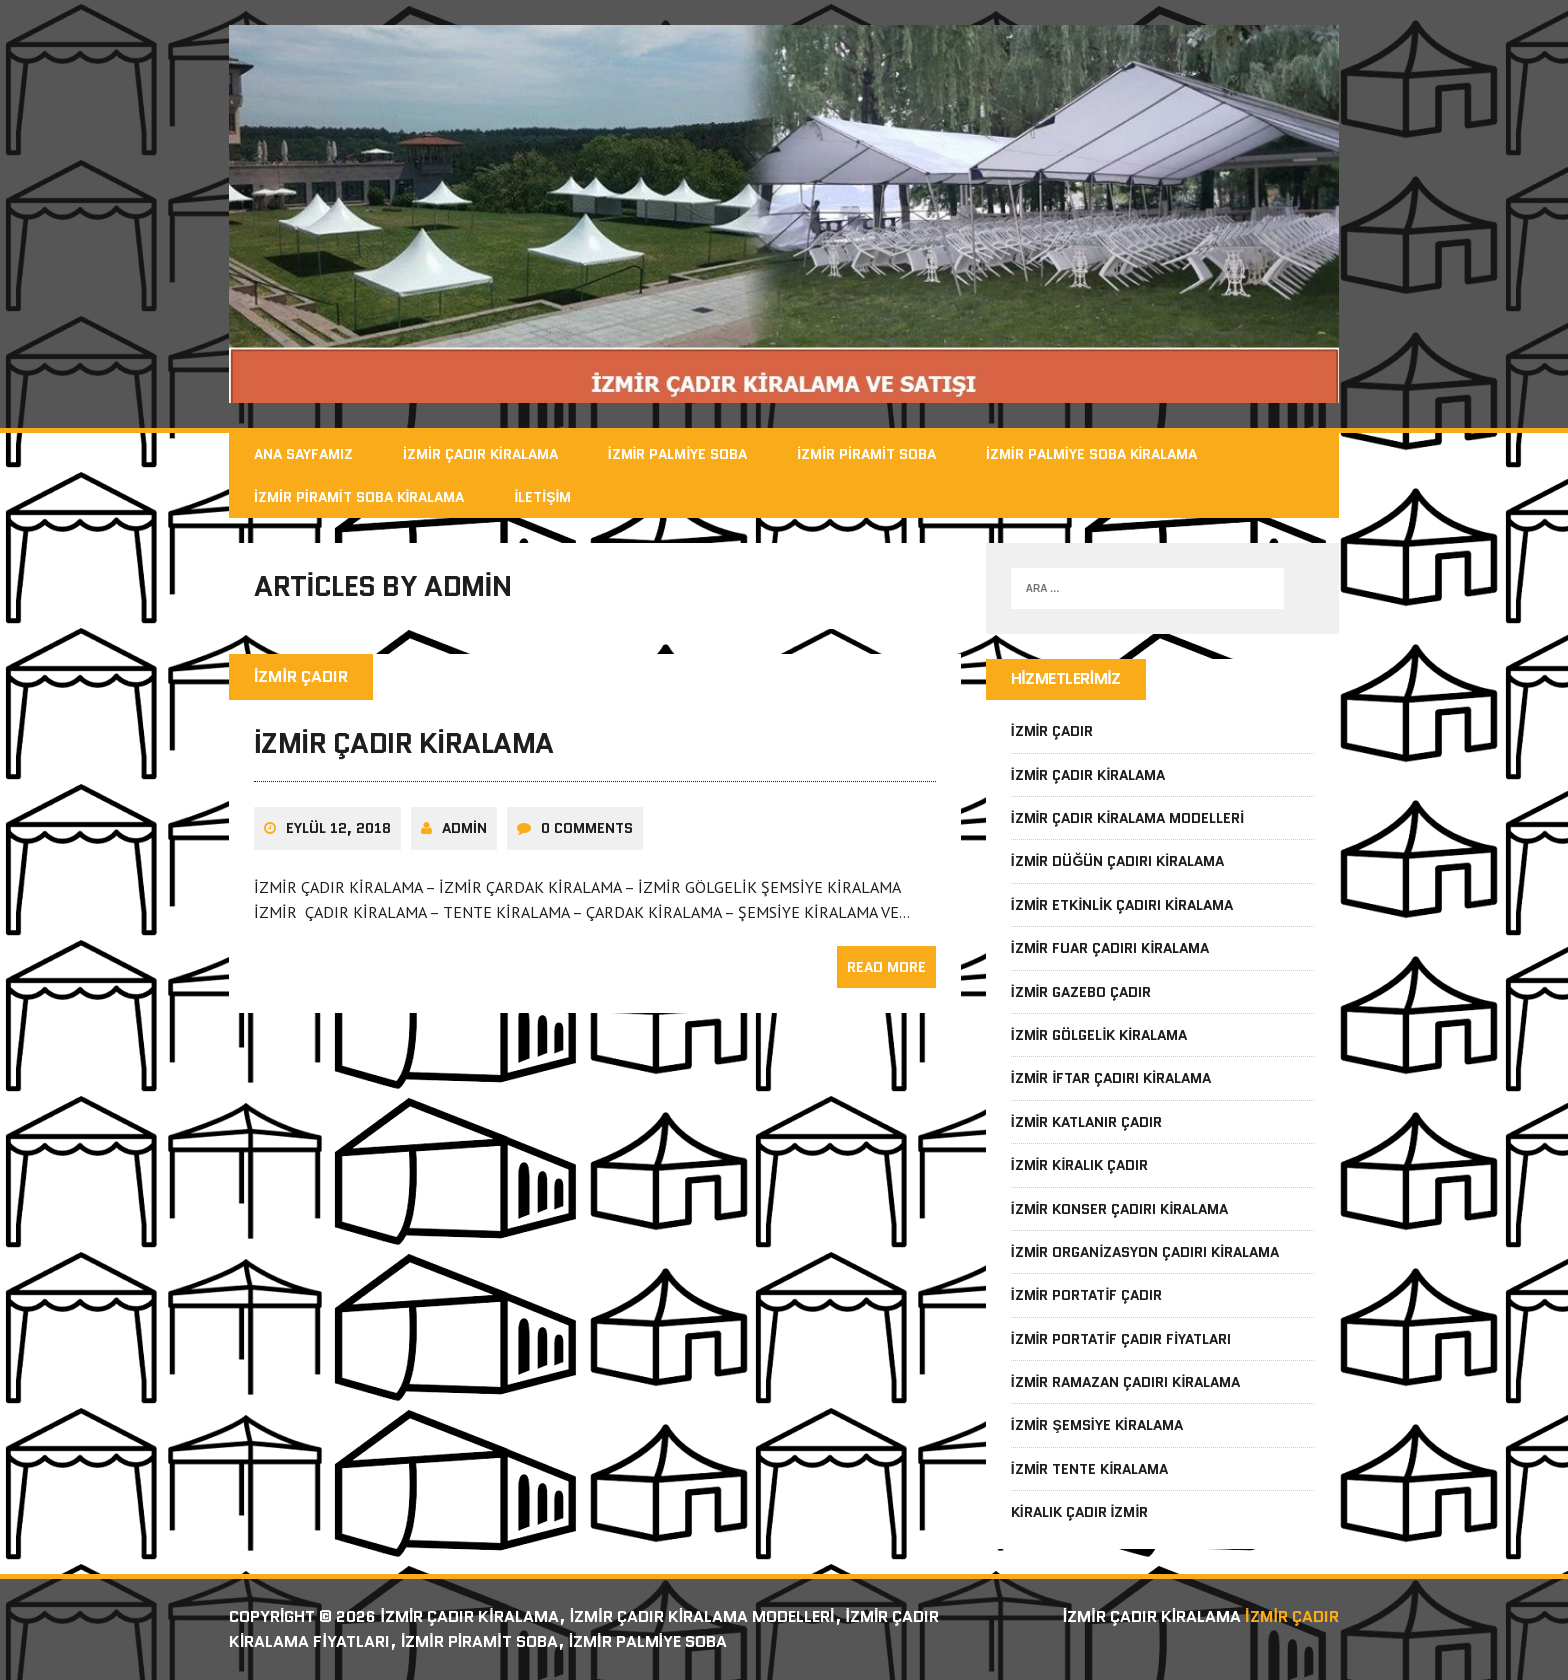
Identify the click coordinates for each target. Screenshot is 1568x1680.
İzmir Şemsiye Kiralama (1097, 1425)
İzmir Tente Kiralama (1090, 1469)
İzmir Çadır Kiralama (480, 454)
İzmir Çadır (1052, 731)
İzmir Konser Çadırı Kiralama (1120, 1209)
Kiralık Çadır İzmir (1080, 1512)
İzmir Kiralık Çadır (1080, 1165)
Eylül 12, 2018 (338, 828)
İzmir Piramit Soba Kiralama (359, 497)
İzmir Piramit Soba (866, 454)
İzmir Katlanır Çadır (1087, 1122)
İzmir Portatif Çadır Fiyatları (1121, 1339)
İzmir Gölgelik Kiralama (1099, 1035)
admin (464, 828)
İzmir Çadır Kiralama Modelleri (1128, 818)
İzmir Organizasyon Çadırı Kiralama (1145, 1252)
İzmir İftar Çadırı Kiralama (1111, 1078)
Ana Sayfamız (303, 454)
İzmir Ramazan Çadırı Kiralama (1126, 1382)
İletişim (542, 497)
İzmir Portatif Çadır (1087, 1295)
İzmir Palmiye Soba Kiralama (1092, 454)
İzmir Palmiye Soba (678, 454)
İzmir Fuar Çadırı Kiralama (1110, 948)
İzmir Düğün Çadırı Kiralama (1118, 861)
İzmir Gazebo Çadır (1081, 992)
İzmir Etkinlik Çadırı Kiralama (1122, 905)
